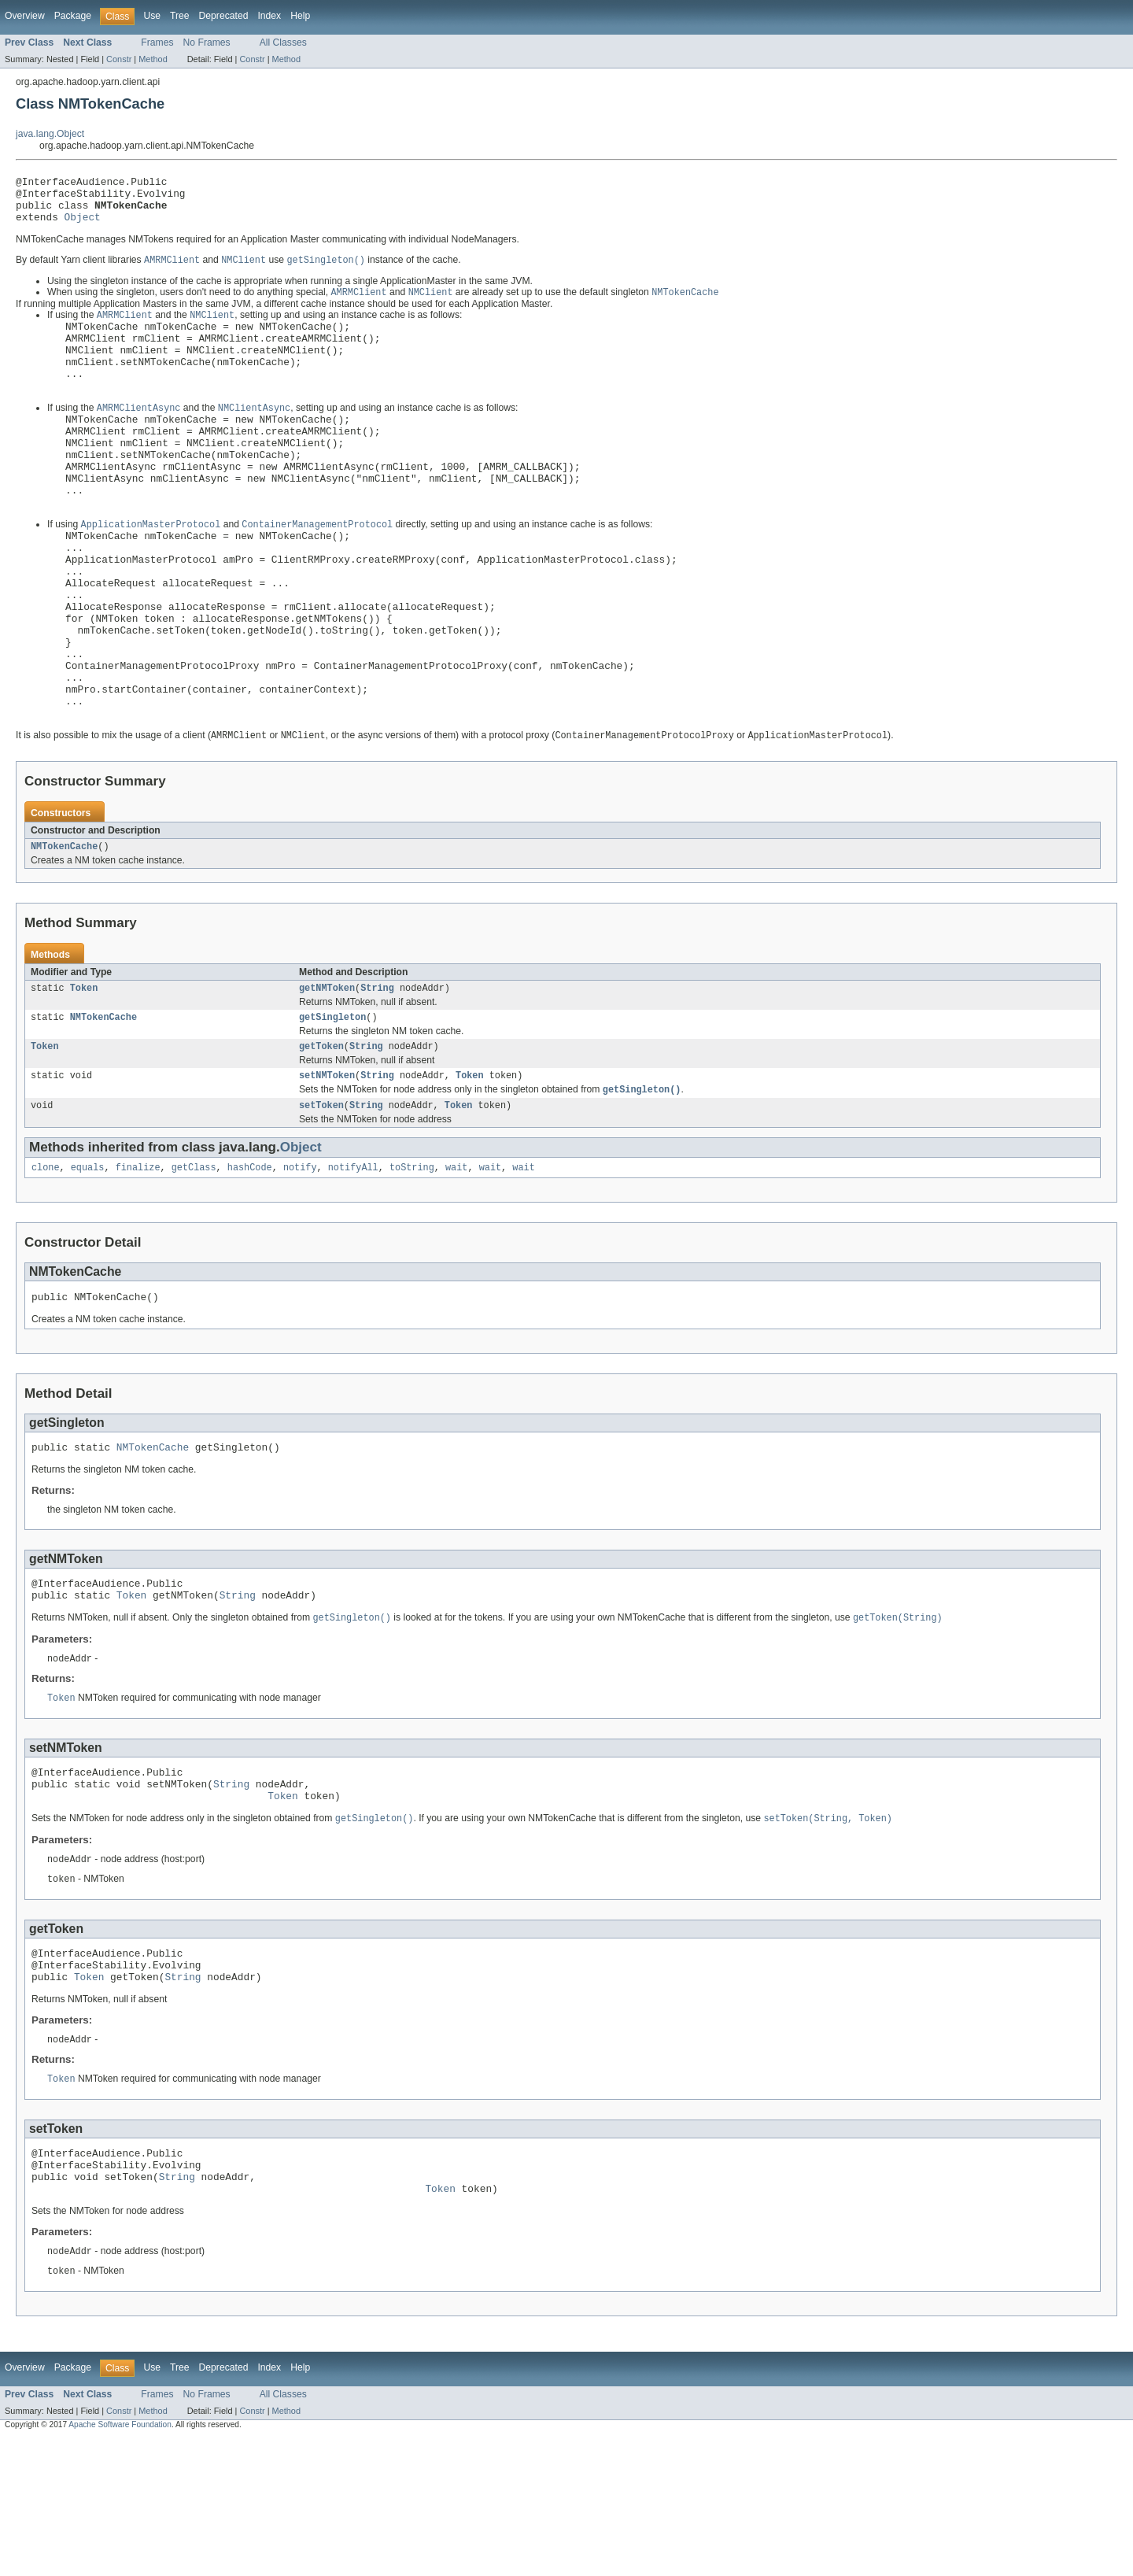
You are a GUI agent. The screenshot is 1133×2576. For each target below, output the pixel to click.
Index (269, 15)
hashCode (249, 1264)
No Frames (207, 42)
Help (300, 15)
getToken (321, 1137)
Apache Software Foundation (120, 2562)
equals (88, 1264)
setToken (321, 1200)
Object (83, 226)
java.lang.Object (50, 133)
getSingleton (332, 1106)
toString (411, 1264)
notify (300, 1264)
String (377, 1076)
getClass (194, 1264)
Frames (157, 42)
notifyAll (353, 1264)
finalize (138, 1264)
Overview (25, 15)
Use (152, 15)
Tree (180, 15)
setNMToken (327, 1168)
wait (456, 1264)
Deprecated (224, 15)
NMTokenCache (64, 932)
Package (72, 15)
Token (84, 1076)
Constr (118, 59)
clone (45, 1264)
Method (152, 59)
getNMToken (327, 1076)
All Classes (283, 42)
